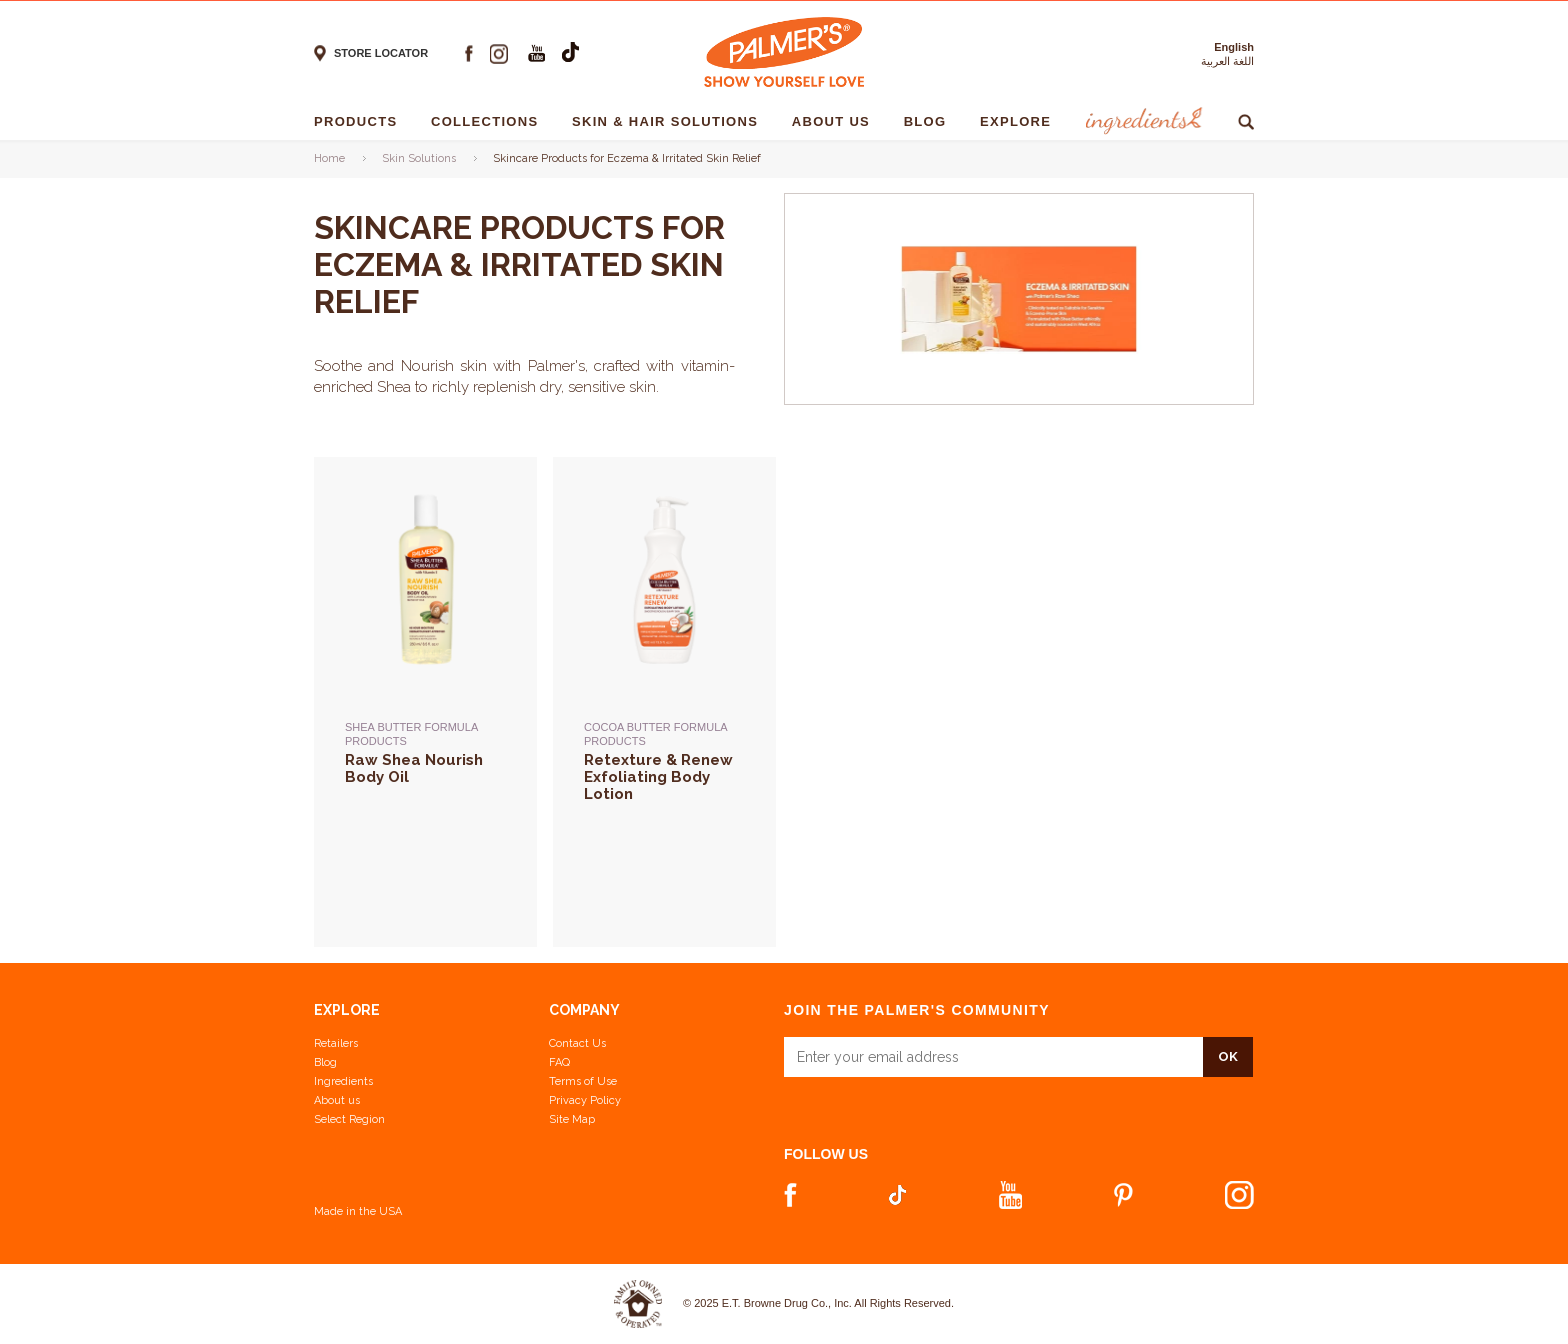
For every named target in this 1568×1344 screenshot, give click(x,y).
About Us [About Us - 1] (836, 121)
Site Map (572, 1119)
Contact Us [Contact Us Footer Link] (577, 1043)
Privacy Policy (585, 1100)
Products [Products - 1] (360, 121)
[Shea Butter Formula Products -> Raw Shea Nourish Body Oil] (425, 811)
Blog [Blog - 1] (930, 121)
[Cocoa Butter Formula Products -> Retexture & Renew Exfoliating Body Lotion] (664, 811)
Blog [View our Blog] (325, 1062)
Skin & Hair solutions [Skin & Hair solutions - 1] (670, 121)
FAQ (559, 1062)
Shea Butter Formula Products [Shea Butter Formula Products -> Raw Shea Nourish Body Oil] (411, 734)
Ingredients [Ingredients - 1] (1141, 121)
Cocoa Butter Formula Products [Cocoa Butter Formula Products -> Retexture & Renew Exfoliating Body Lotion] (655, 734)
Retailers (336, 1043)
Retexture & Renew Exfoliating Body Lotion (658, 776)
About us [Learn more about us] (337, 1100)
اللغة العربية (1227, 61)
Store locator (381, 53)
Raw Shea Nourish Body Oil (414, 769)
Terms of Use (583, 1081)
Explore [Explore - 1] (1020, 121)
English (1234, 47)
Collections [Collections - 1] (489, 121)
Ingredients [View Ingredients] (343, 1081)
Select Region (349, 1119)
